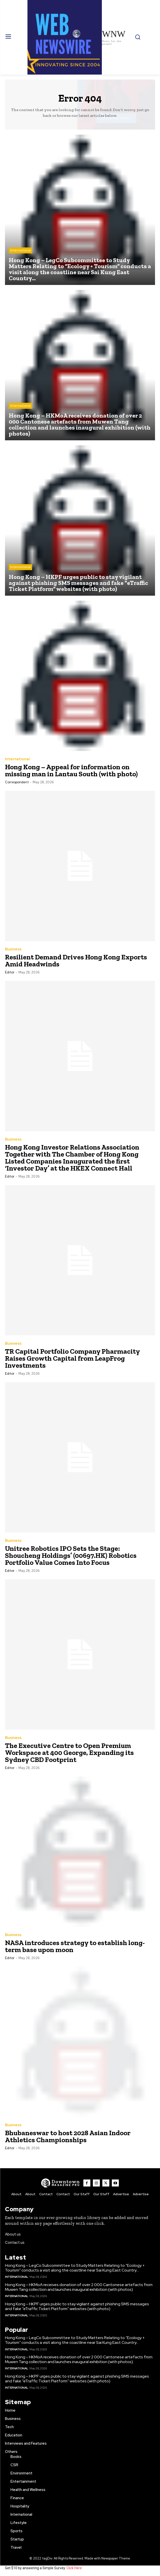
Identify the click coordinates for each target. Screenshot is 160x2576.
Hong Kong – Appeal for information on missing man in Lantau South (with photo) (71, 770)
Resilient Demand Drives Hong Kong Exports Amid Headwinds (76, 960)
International (20, 250)
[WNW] (60, 2182)
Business (13, 949)
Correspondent (17, 782)
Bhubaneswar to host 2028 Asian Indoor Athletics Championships (68, 2136)
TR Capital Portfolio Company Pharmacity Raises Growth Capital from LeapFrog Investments (72, 1358)
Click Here (74, 2568)
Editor (9, 972)
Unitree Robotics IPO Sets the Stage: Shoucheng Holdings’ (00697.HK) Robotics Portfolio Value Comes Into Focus (71, 1555)
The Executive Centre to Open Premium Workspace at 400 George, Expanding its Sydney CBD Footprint (69, 1752)
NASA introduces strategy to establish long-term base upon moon (75, 1946)
